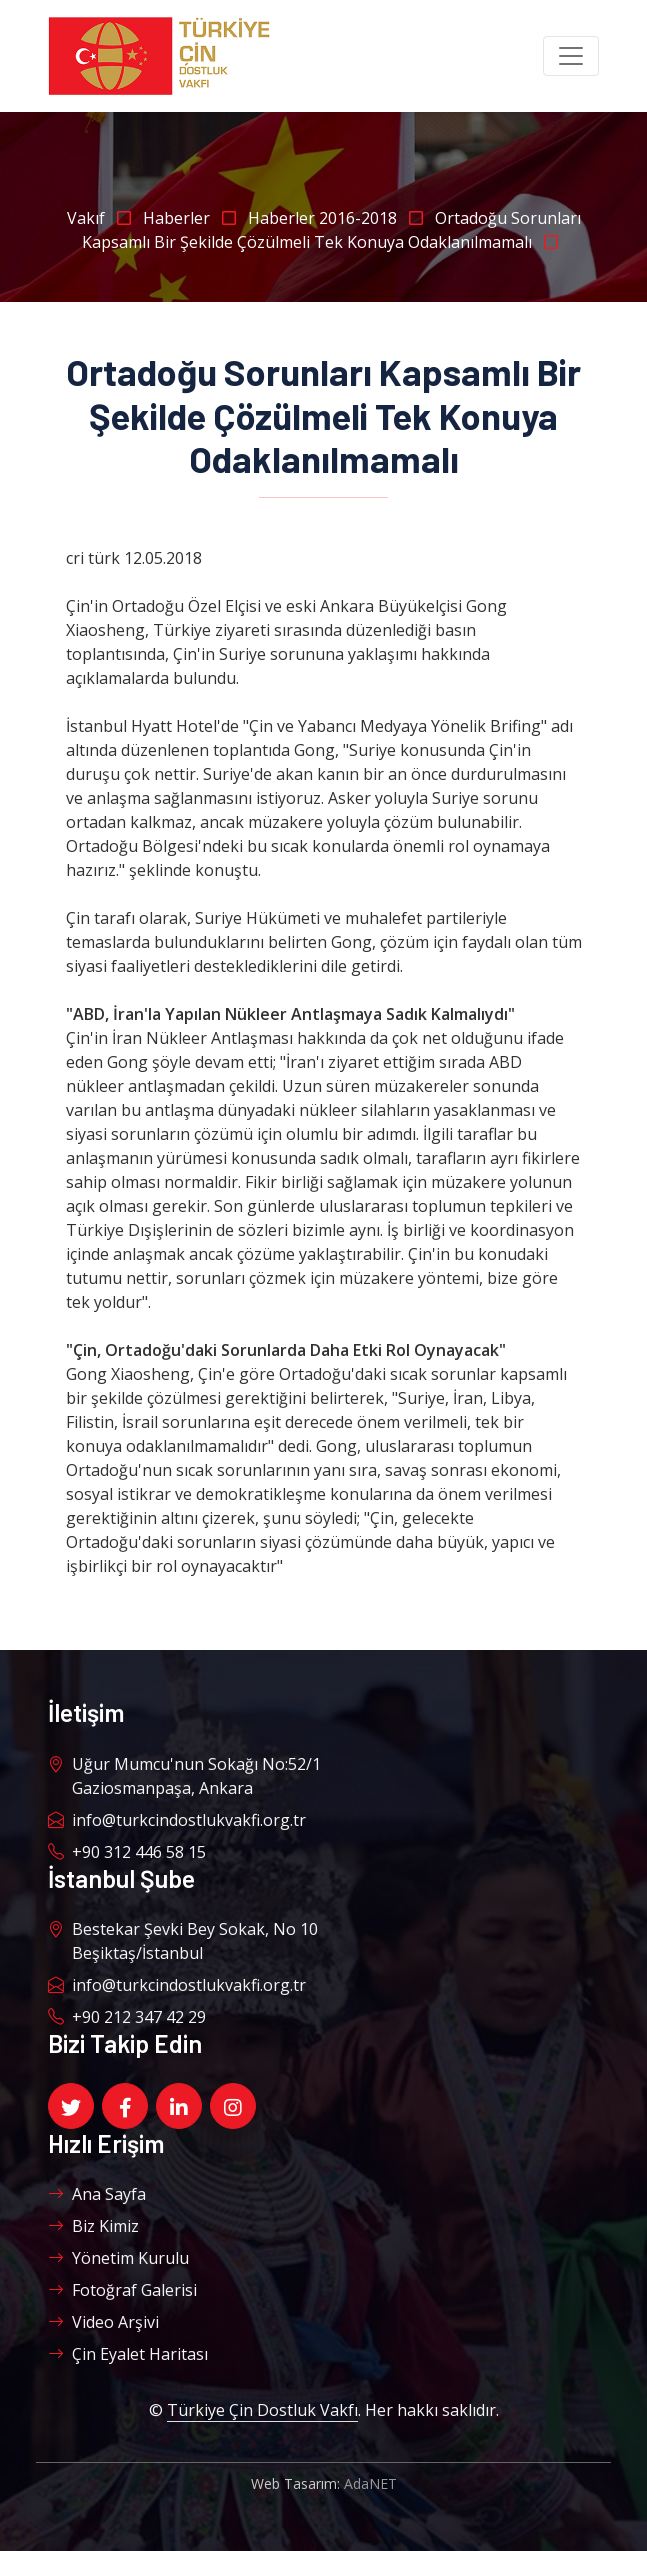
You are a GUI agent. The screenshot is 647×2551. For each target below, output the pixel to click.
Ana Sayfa (97, 2194)
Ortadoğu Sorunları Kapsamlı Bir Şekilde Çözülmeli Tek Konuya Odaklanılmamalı (331, 230)
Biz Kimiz (93, 2226)
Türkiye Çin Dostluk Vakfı (262, 2410)
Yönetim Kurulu (118, 2258)
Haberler (195, 218)
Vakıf (105, 218)
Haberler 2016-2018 (341, 218)
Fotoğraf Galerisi (122, 2290)
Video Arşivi (103, 2322)
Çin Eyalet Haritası (128, 2354)
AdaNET (370, 2483)
